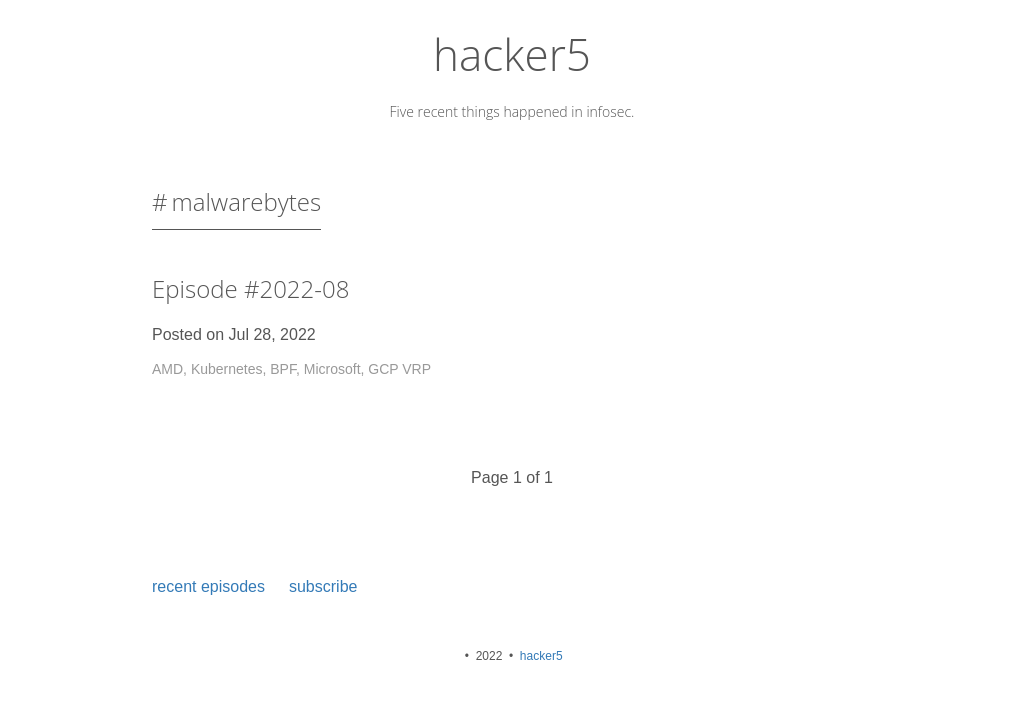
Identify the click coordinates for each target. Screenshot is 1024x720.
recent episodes (208, 586)
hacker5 (512, 54)
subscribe (323, 586)
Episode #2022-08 (250, 288)
